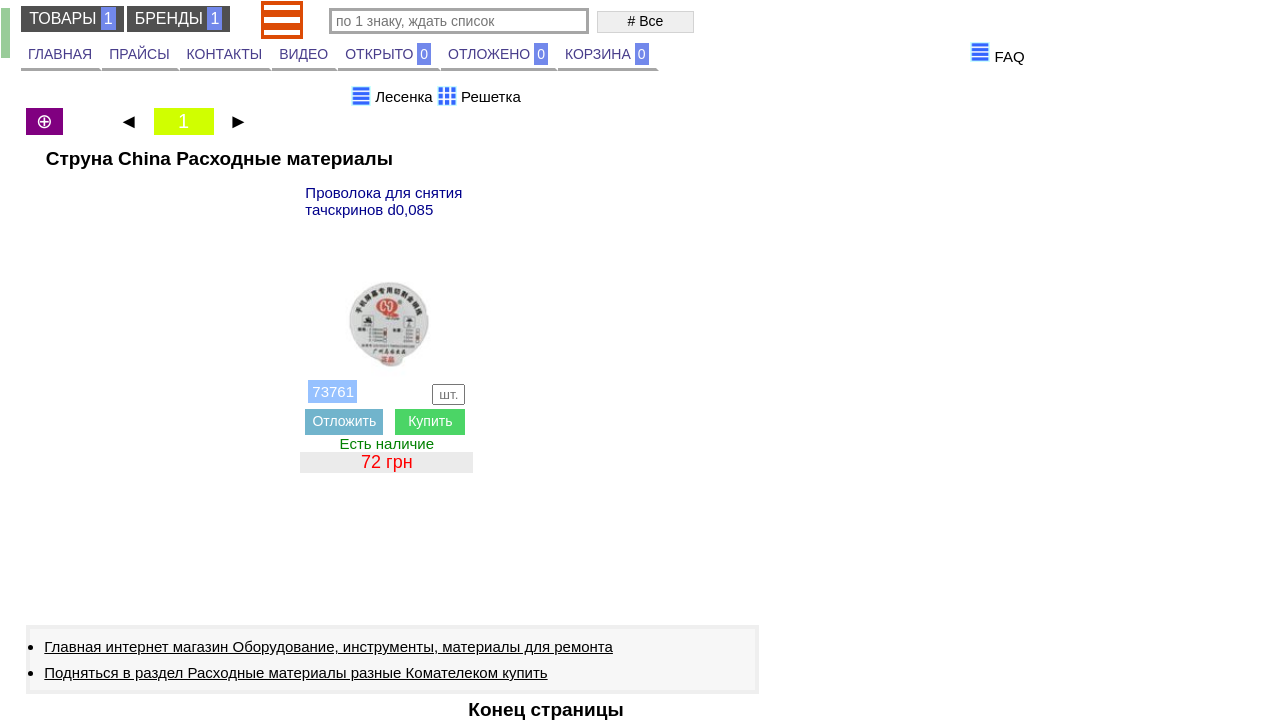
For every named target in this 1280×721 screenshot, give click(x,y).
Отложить (344, 421)
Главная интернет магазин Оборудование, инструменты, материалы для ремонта (328, 646)
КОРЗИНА (607, 54)
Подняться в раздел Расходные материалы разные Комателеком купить (295, 672)
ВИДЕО (303, 54)
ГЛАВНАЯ (60, 54)
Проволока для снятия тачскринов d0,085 (383, 201)
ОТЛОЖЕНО (498, 54)
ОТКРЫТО (388, 54)
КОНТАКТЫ (225, 54)
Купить (430, 421)
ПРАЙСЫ (139, 54)
